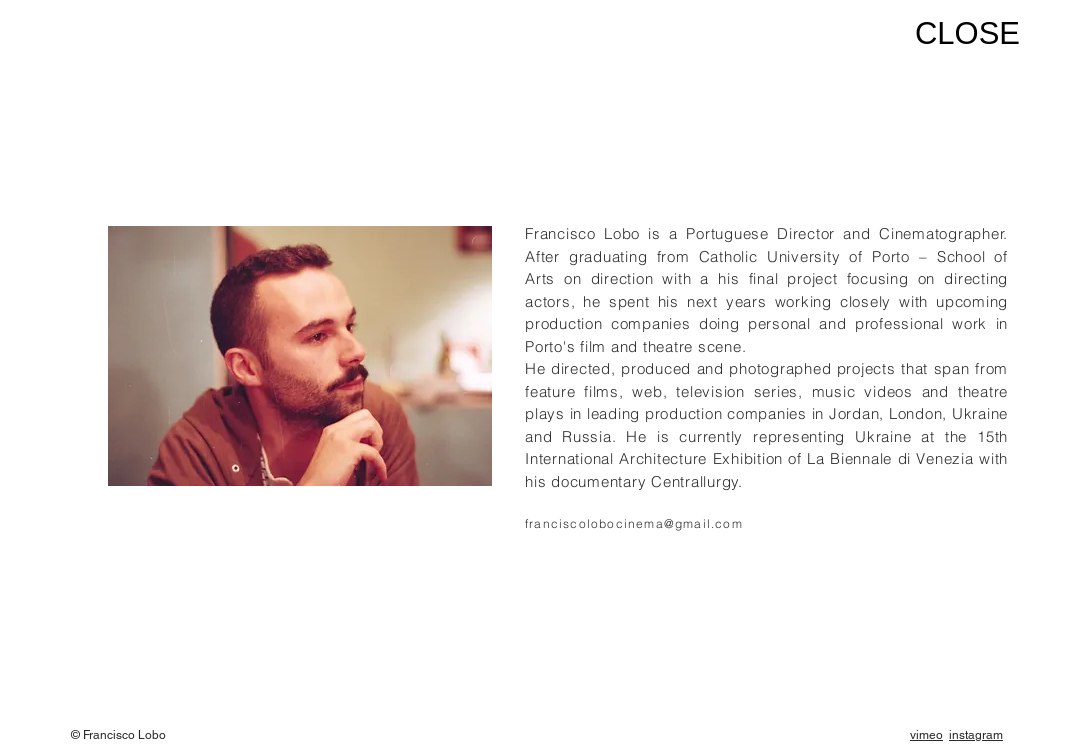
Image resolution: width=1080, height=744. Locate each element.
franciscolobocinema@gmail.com (634, 523)
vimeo (926, 735)
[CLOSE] (959, 34)
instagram (976, 735)
